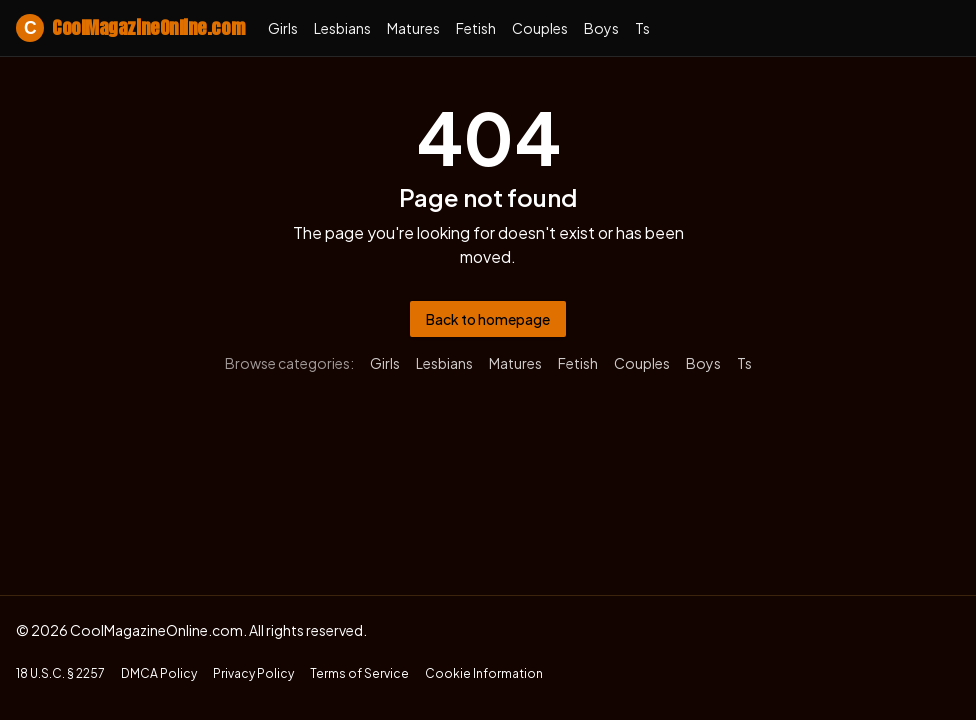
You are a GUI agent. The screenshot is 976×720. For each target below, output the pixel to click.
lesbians (342, 28)
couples (540, 28)
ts (642, 28)
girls (283, 28)
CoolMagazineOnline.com (130, 28)
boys (601, 28)
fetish (476, 28)
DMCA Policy (159, 673)
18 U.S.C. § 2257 (60, 673)
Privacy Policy (253, 673)
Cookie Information (484, 673)
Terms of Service (359, 673)
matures (413, 28)
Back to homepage (488, 319)
